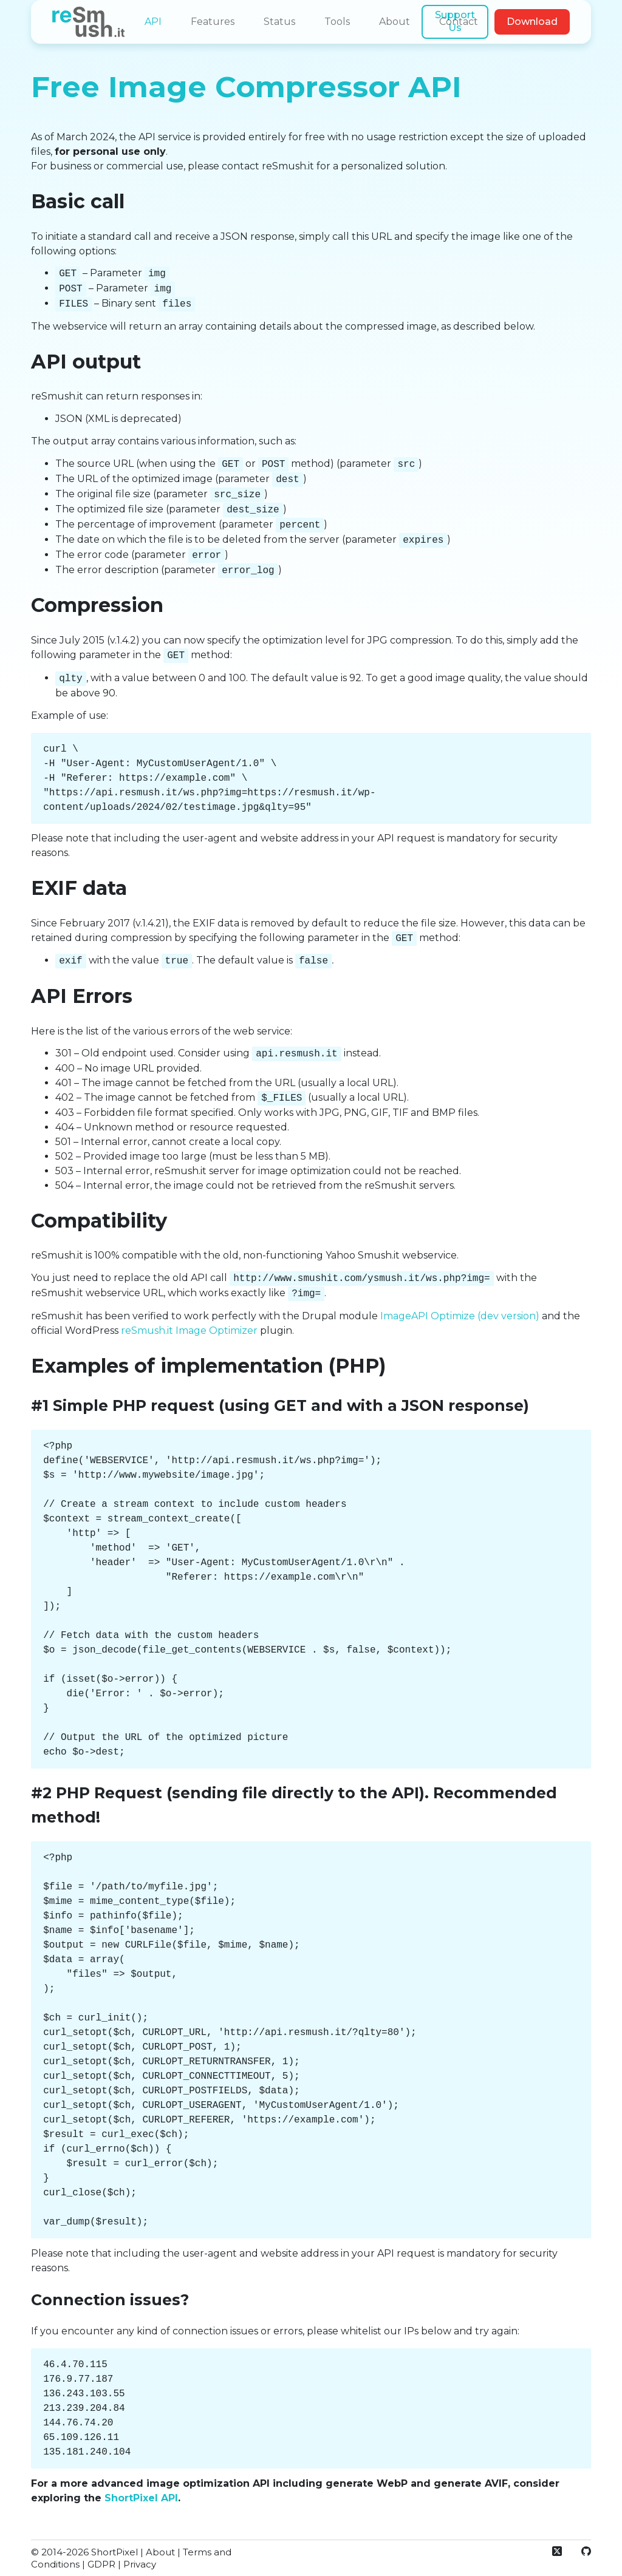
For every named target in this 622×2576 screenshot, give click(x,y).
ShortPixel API (141, 2498)
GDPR (101, 2564)
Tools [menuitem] (337, 21)
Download (532, 21)
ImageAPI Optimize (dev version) (459, 1316)
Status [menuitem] (279, 21)
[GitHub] (586, 2551)
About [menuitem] (394, 21)
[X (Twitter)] (557, 2551)
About (160, 2552)
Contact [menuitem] (458, 21)
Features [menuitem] (212, 21)
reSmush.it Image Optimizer (189, 1330)
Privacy (139, 2564)
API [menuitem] (153, 21)
